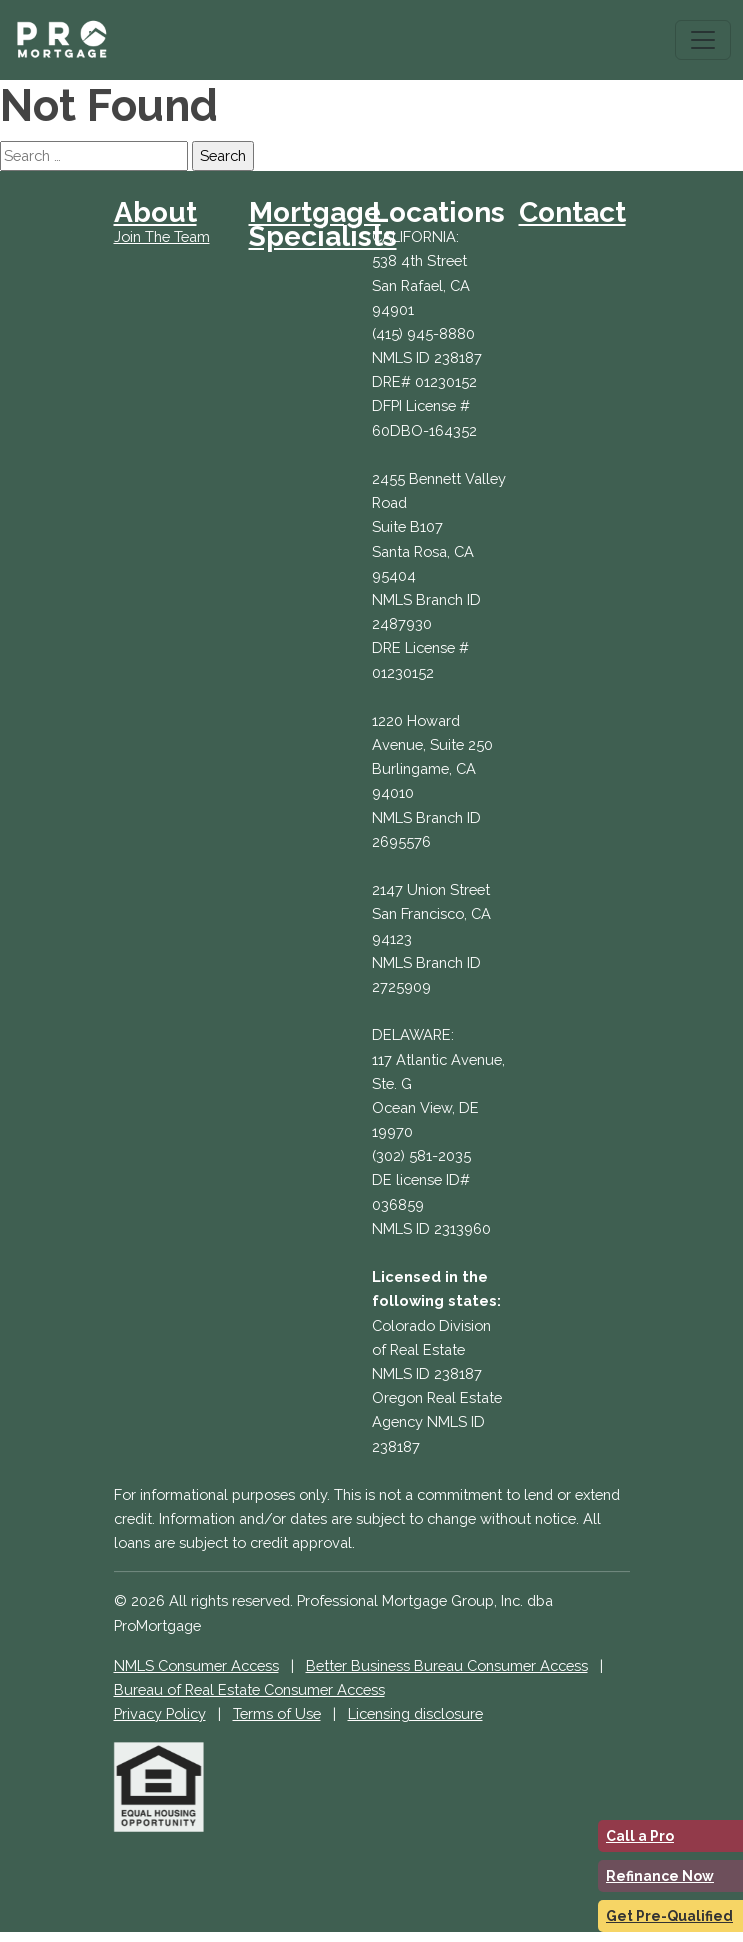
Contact (572, 212)
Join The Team (162, 236)
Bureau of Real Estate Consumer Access (249, 1689)
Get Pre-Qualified (669, 1916)
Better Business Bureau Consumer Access (447, 1665)
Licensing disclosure (415, 1713)
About (155, 212)
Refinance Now (660, 1876)
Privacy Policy (160, 1713)
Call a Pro (640, 1836)
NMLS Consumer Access (196, 1665)
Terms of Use (277, 1713)
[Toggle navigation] (703, 40)
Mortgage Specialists (323, 224)
